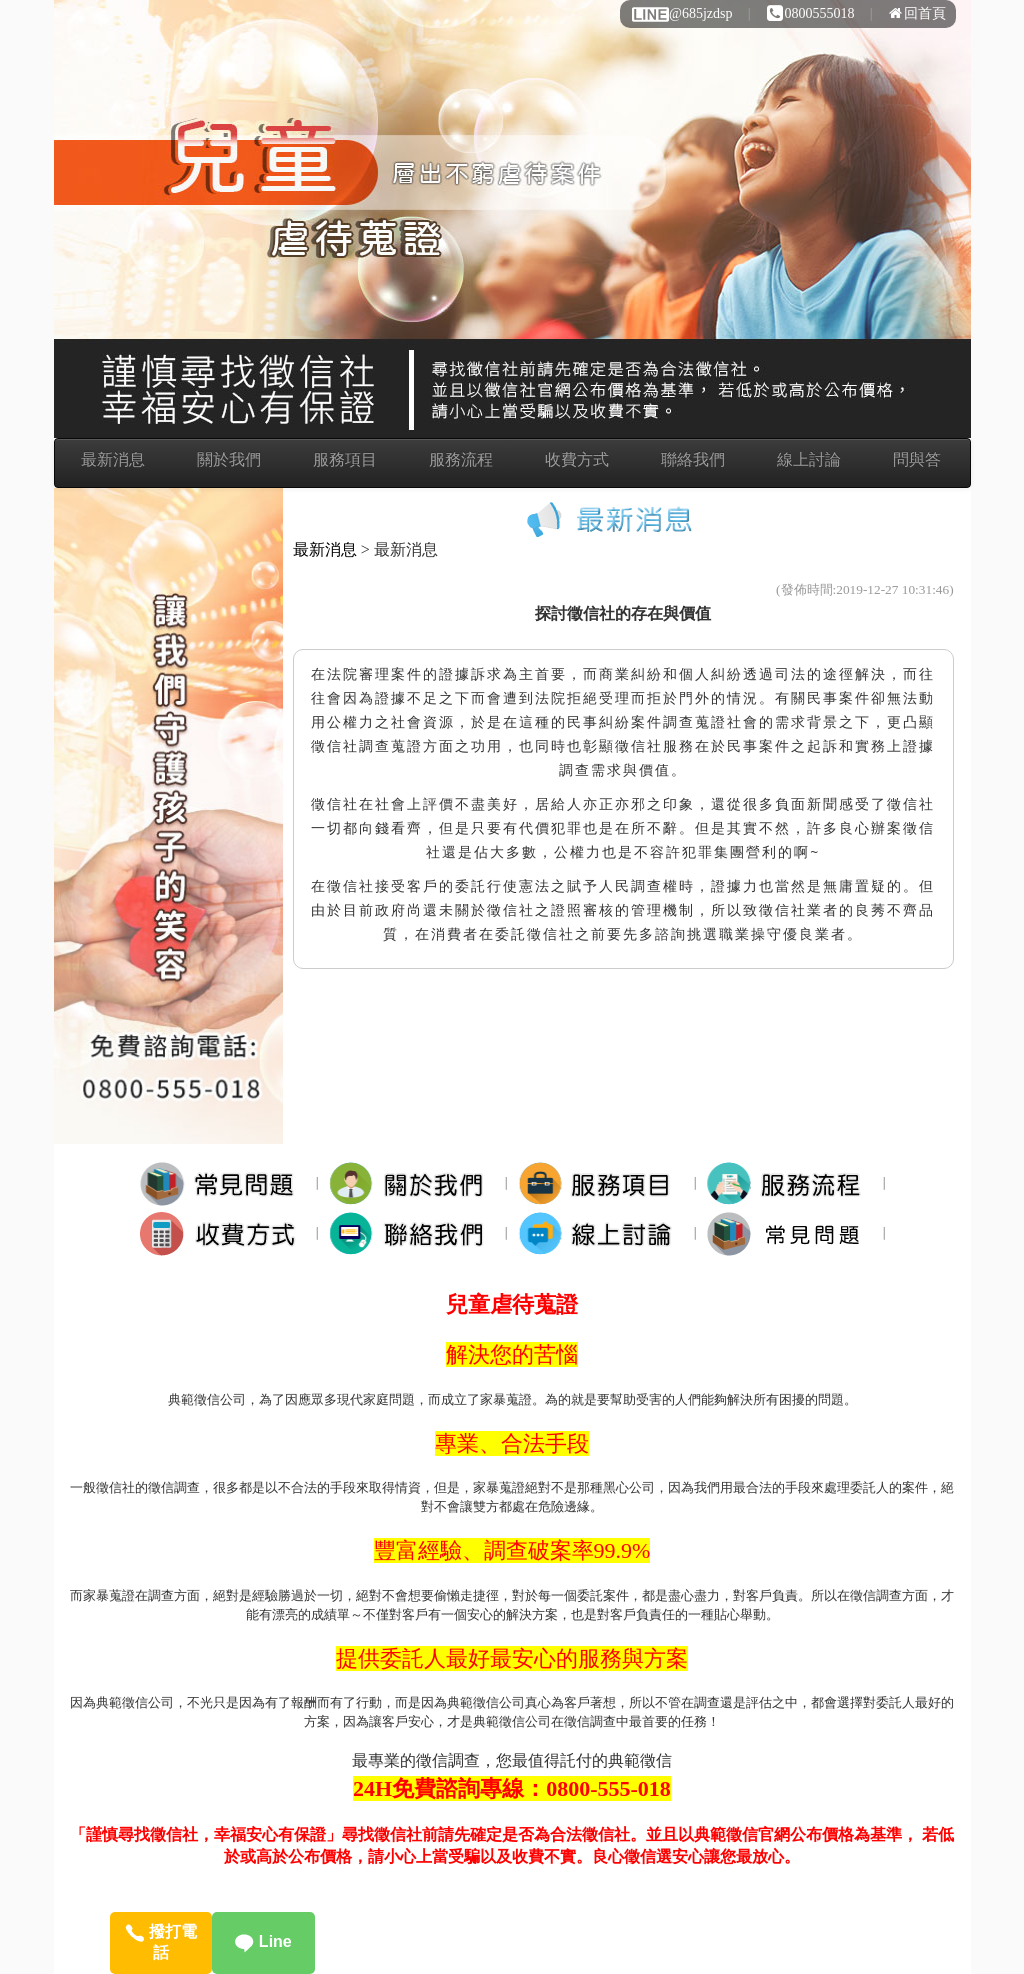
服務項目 (345, 459)
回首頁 (917, 13)
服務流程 (461, 459)
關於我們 (229, 459)
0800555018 (811, 13)
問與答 (917, 459)
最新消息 (113, 459)
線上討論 (809, 459)
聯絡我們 (693, 459)
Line (263, 1941)
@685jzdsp (681, 13)
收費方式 (577, 459)
